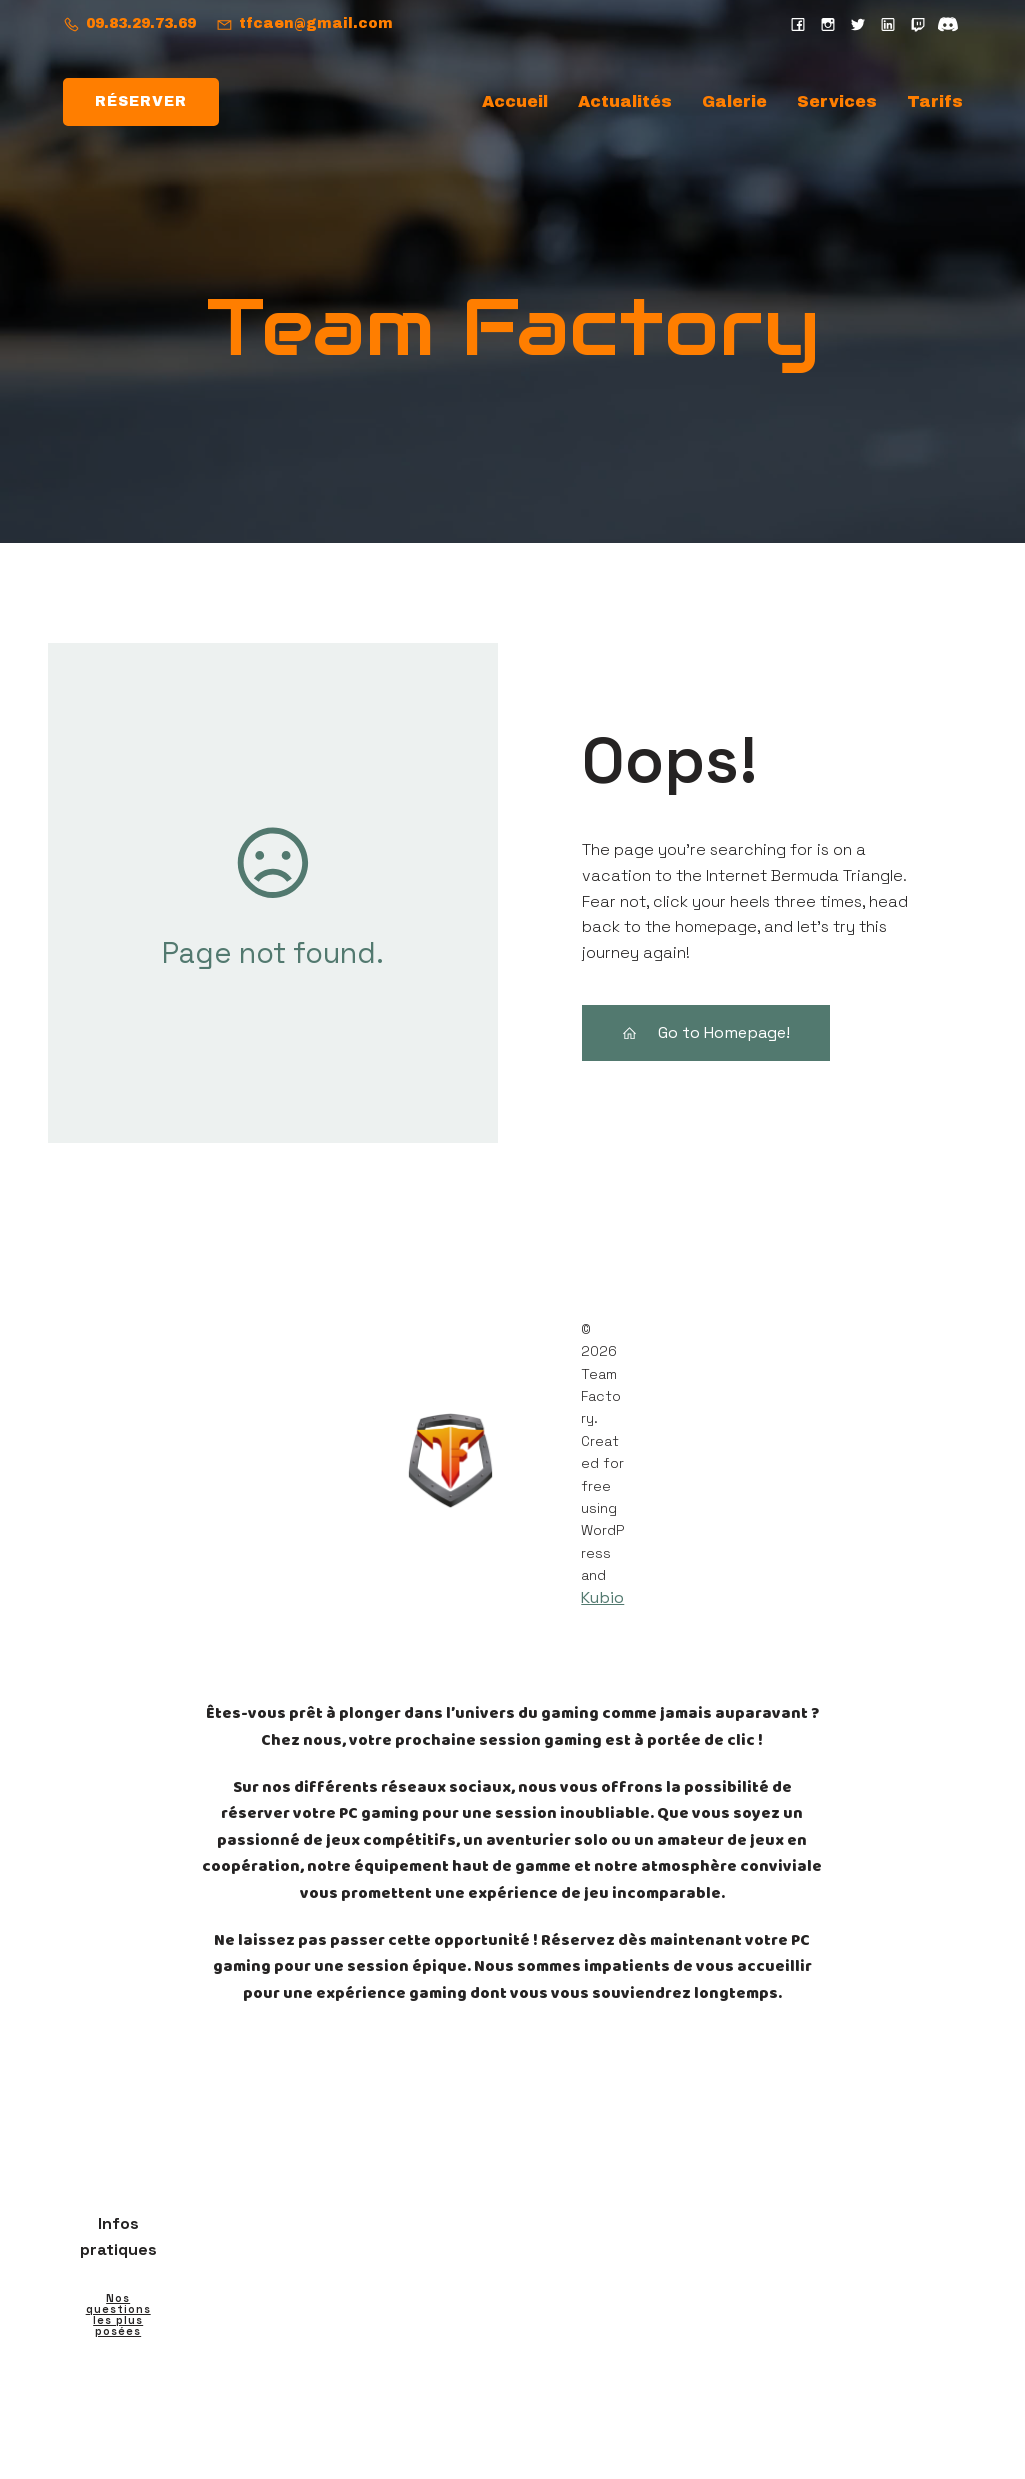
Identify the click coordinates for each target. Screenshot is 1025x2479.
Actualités (625, 102)
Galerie (734, 102)
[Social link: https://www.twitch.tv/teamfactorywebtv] (918, 24)
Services (837, 102)
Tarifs (935, 102)
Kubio (602, 1599)
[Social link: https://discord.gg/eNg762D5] (948, 24)
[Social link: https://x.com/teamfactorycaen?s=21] (858, 24)
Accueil (515, 102)
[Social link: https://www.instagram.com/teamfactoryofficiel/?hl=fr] (828, 24)
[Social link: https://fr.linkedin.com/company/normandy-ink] (888, 24)
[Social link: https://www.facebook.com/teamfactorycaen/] (798, 24)
